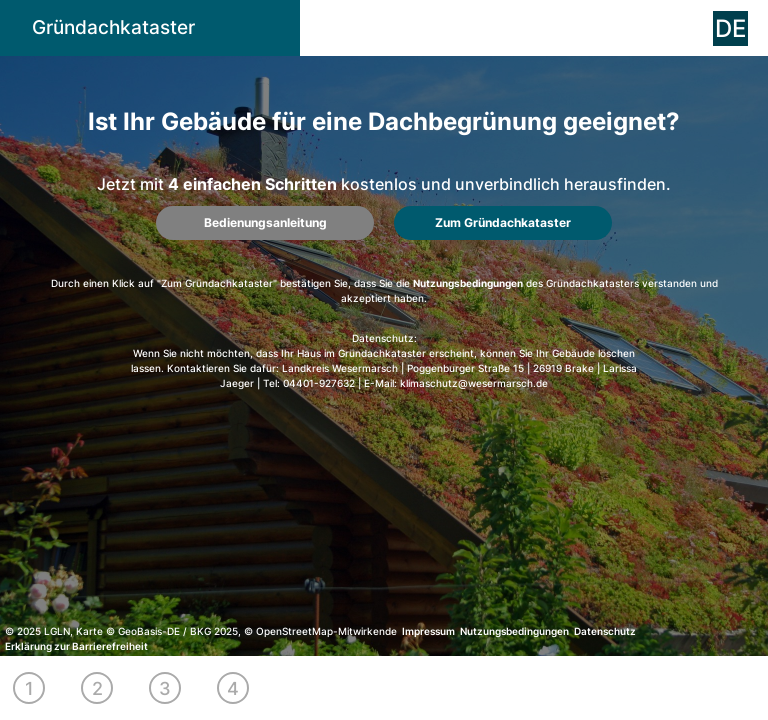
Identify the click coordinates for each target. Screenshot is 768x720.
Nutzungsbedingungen (468, 283)
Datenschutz (605, 631)
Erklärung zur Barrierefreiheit (76, 646)
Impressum (428, 631)
